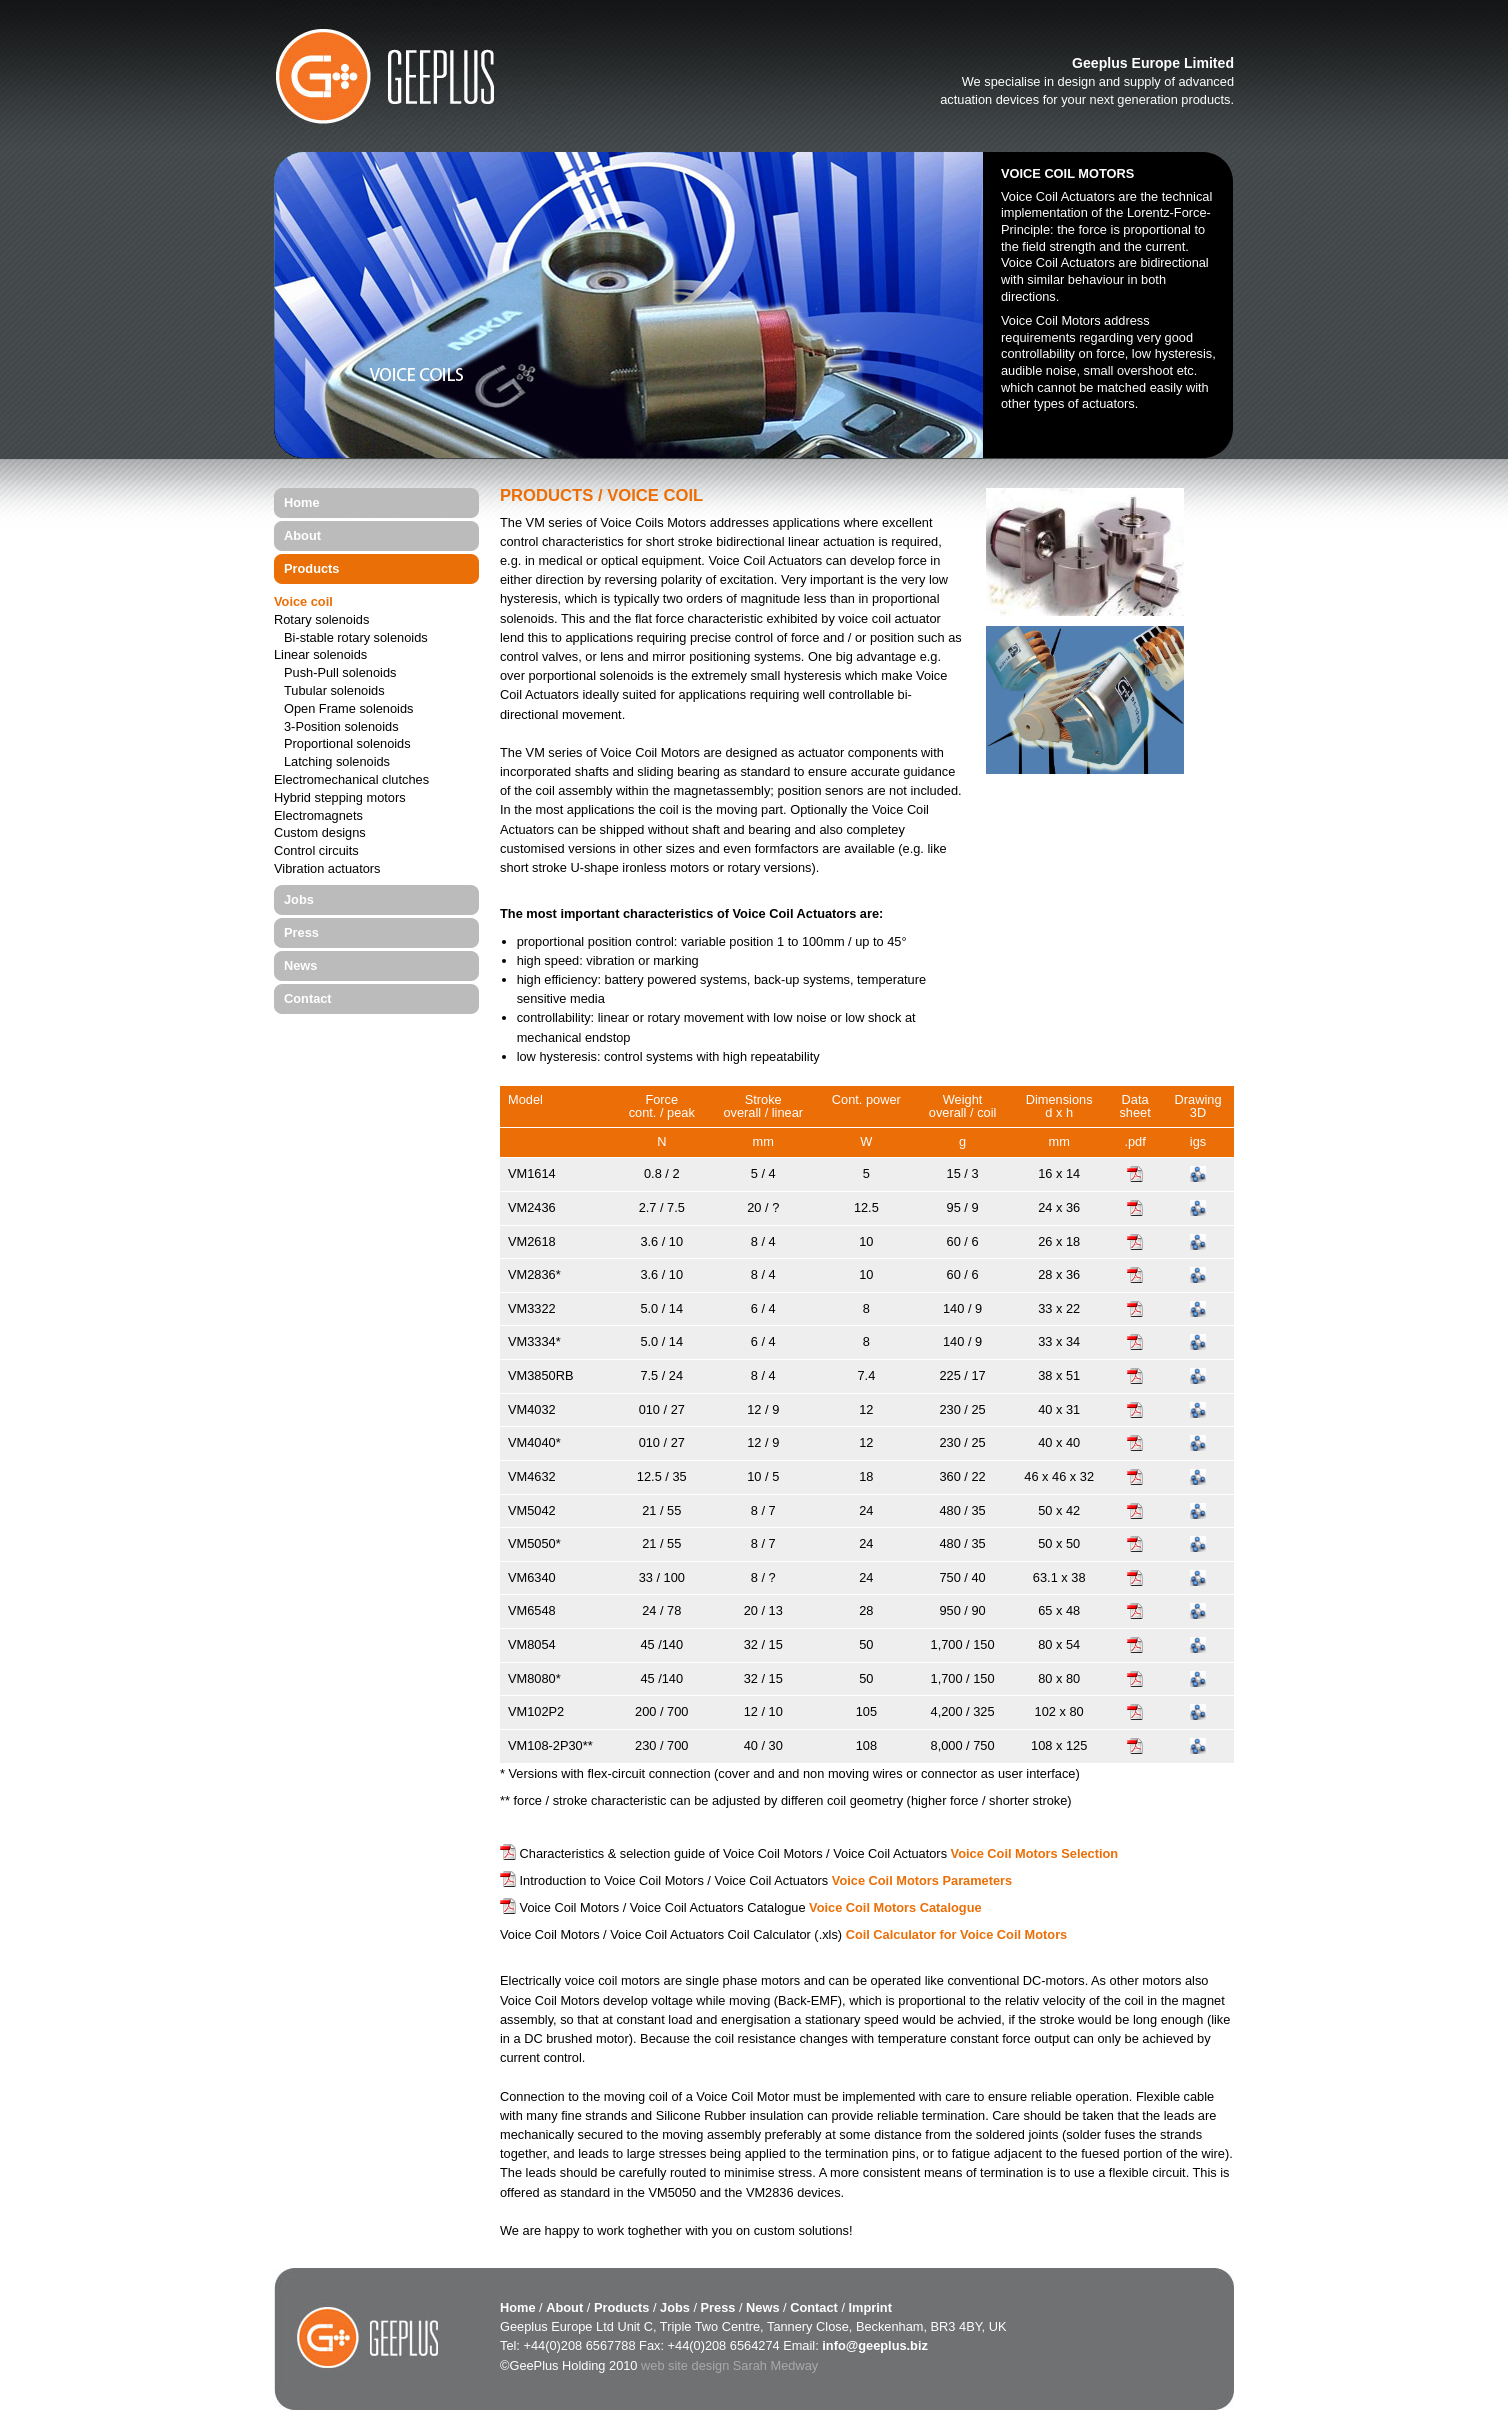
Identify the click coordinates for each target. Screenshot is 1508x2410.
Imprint (870, 2307)
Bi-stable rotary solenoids (356, 638)
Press (301, 932)
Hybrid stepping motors (340, 798)
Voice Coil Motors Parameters (922, 1880)
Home (302, 502)
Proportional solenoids (347, 744)
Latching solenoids (337, 762)
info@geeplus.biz (875, 2345)
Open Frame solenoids (348, 709)
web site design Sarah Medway (729, 2365)
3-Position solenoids (341, 727)
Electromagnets (318, 816)
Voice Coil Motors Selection (1035, 1853)
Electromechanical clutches (351, 780)
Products (311, 568)
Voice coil (303, 602)
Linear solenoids (320, 655)
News (300, 965)
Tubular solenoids (334, 691)
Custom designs (320, 833)
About (302, 535)
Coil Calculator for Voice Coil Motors (957, 1934)
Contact (308, 998)
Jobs (299, 899)
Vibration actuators (327, 869)
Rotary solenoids (321, 620)
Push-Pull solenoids (340, 673)
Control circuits (316, 851)
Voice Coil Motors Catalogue (895, 1907)
